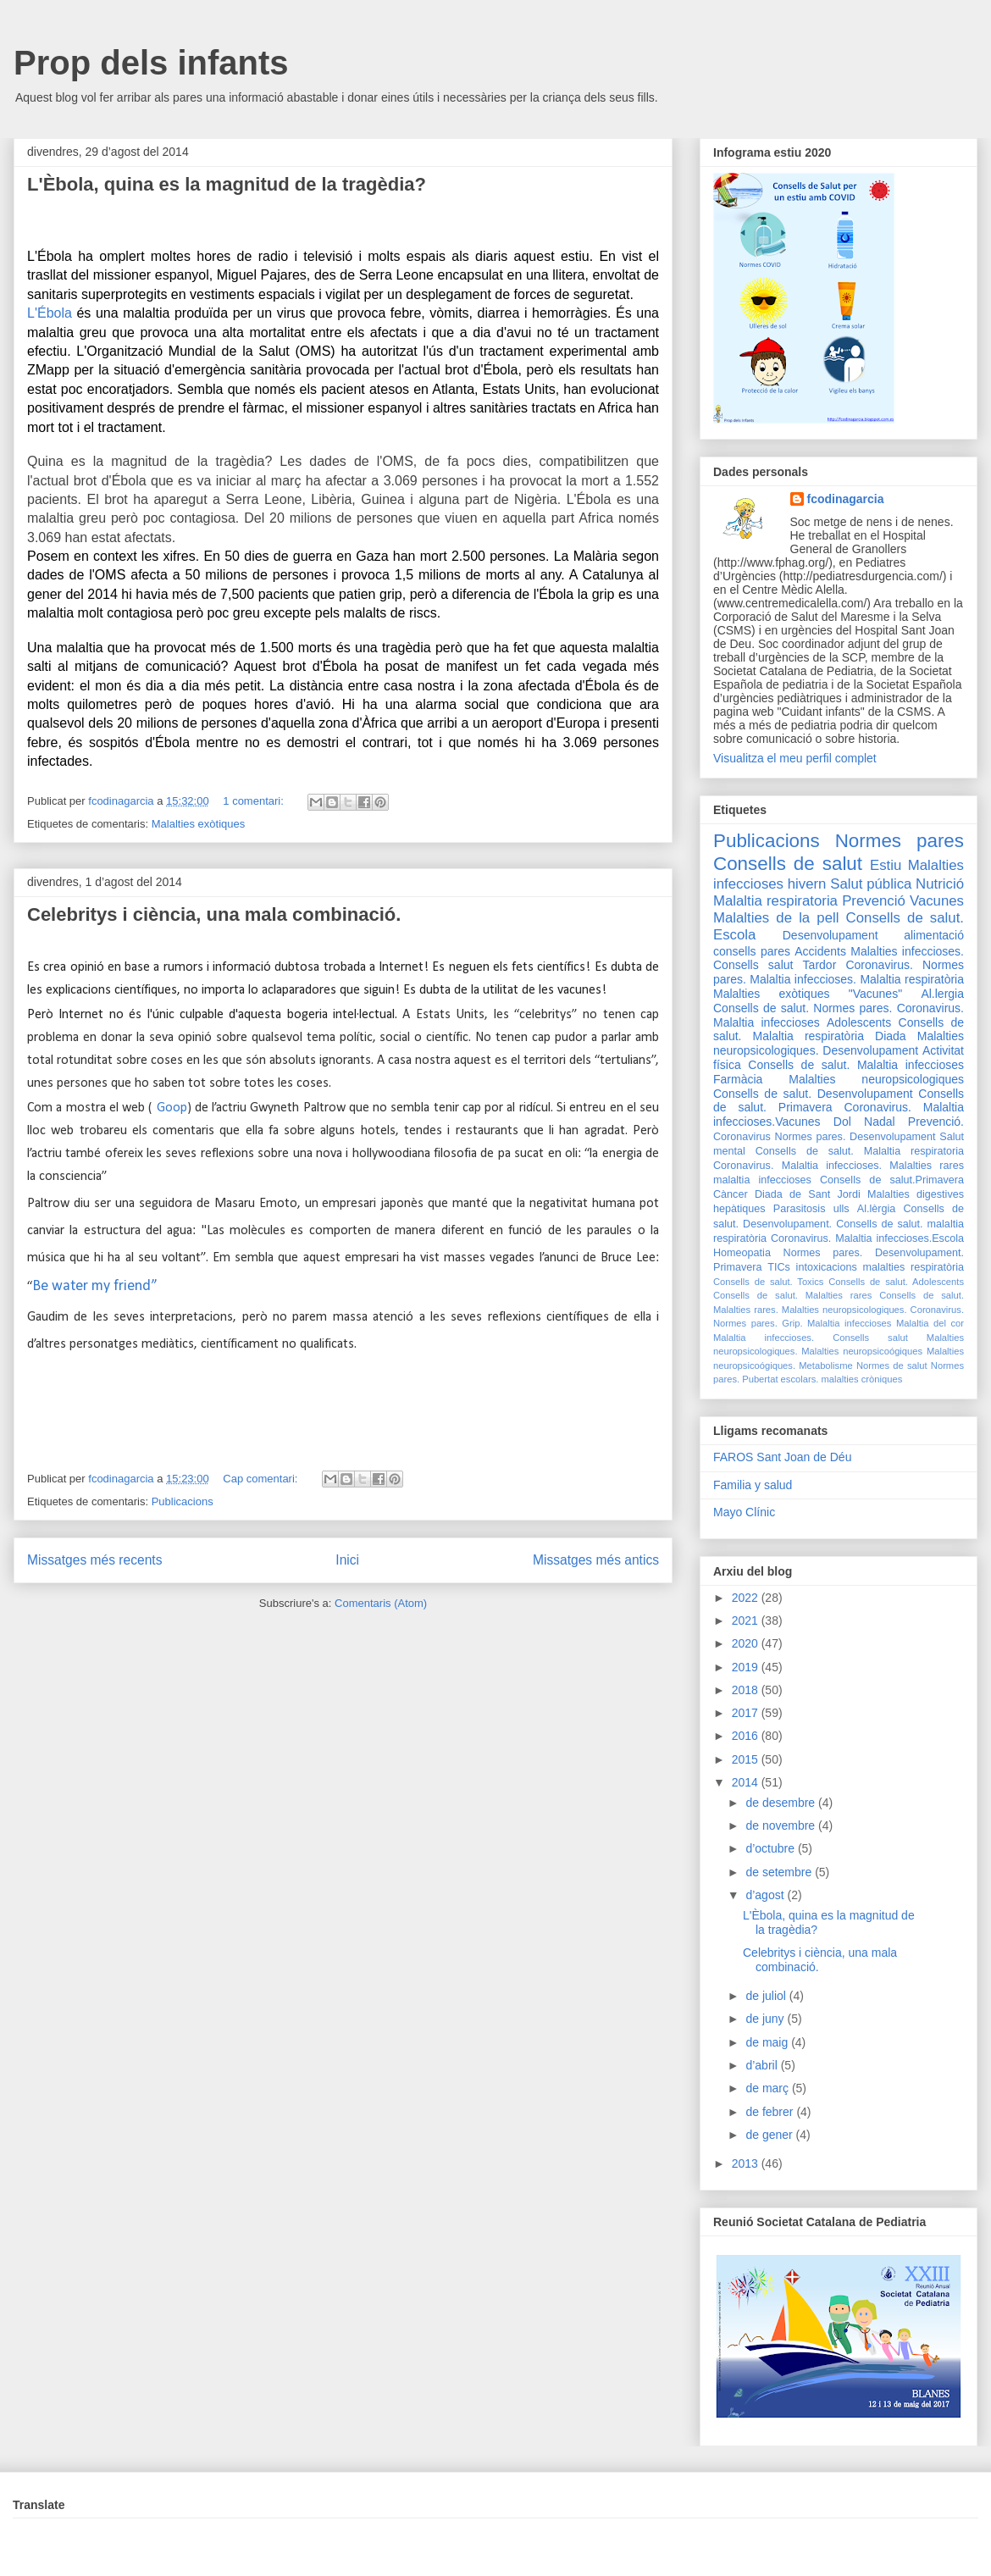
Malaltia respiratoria (775, 901)
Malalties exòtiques (199, 823)
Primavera (737, 1267)
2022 (746, 1597)
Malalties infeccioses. (907, 951)
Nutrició (940, 884)
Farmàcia (737, 1079)
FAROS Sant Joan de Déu (782, 1457)
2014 (746, 1782)
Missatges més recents (94, 1560)
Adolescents (859, 1022)
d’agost (766, 1895)
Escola (734, 935)
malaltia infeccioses (762, 1180)
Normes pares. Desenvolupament (855, 1137)
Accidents (820, 951)
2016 (746, 1735)
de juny (766, 2018)
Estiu (885, 865)
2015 (746, 1759)
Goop (169, 1108)
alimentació (934, 935)
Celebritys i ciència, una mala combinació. (214, 914)
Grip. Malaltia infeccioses (836, 1323)
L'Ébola (49, 313)
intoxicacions (826, 1267)
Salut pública (870, 884)
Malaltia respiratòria (912, 979)
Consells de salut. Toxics (768, 1282)
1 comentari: (254, 801)
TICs (778, 1267)
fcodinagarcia (845, 499)
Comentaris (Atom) (381, 1603)
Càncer (730, 1194)
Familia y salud (752, 1485)
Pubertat (760, 1379)
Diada (890, 1036)
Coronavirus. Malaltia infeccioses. (797, 1166)
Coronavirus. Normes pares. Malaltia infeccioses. (838, 972)
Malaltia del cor (930, 1323)
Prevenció (873, 901)
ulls (841, 1209)
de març (768, 2088)
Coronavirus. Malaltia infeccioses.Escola (867, 1238)
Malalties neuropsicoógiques (861, 1351)
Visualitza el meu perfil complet (795, 758)
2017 (746, 1713)
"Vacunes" (875, 993)
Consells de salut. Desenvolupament (813, 1093)
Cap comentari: (262, 1478)
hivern (807, 884)
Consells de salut (787, 863)
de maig (768, 2042)
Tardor (820, 965)
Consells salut (753, 965)
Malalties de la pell (776, 918)
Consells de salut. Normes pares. (802, 1008)
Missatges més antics (596, 1560)
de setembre (780, 1872)
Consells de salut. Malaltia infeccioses (856, 1065)
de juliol (767, 1996)
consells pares (751, 951)
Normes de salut (891, 1365)
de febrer (770, 2112)
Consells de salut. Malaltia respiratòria (838, 1030)
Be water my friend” (95, 1286)
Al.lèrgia (876, 1209)
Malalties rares (926, 1166)
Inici (347, 1560)
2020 (746, 1643)
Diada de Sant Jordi (808, 1194)
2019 (746, 1667)
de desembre (781, 1802)
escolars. (800, 1379)
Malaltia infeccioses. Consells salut (810, 1337)
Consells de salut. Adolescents (896, 1282)
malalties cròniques (862, 1379)
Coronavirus (742, 1137)
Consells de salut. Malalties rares (792, 1295)
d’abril (762, 2065)
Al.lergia (942, 993)
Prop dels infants (151, 62)
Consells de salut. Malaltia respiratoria (860, 1151)
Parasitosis (799, 1209)
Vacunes (937, 901)
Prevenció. (936, 1121)
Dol (842, 1121)
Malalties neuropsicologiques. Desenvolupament (838, 1043)
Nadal (879, 1121)
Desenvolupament (830, 935)
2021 (746, 1620)
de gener (770, 2134)
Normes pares (899, 840)
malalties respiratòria (914, 1267)
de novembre (781, 1825)
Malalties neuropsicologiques (876, 1079)
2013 (746, 2163)
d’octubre (771, 1848)
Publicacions (182, 1501)
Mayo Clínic (744, 1512)
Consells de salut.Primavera (892, 1180)
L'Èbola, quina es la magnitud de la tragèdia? (226, 184)
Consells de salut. (905, 918)
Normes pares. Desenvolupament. (873, 1253)
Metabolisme (825, 1365)
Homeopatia (742, 1253)
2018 (746, 1690)
